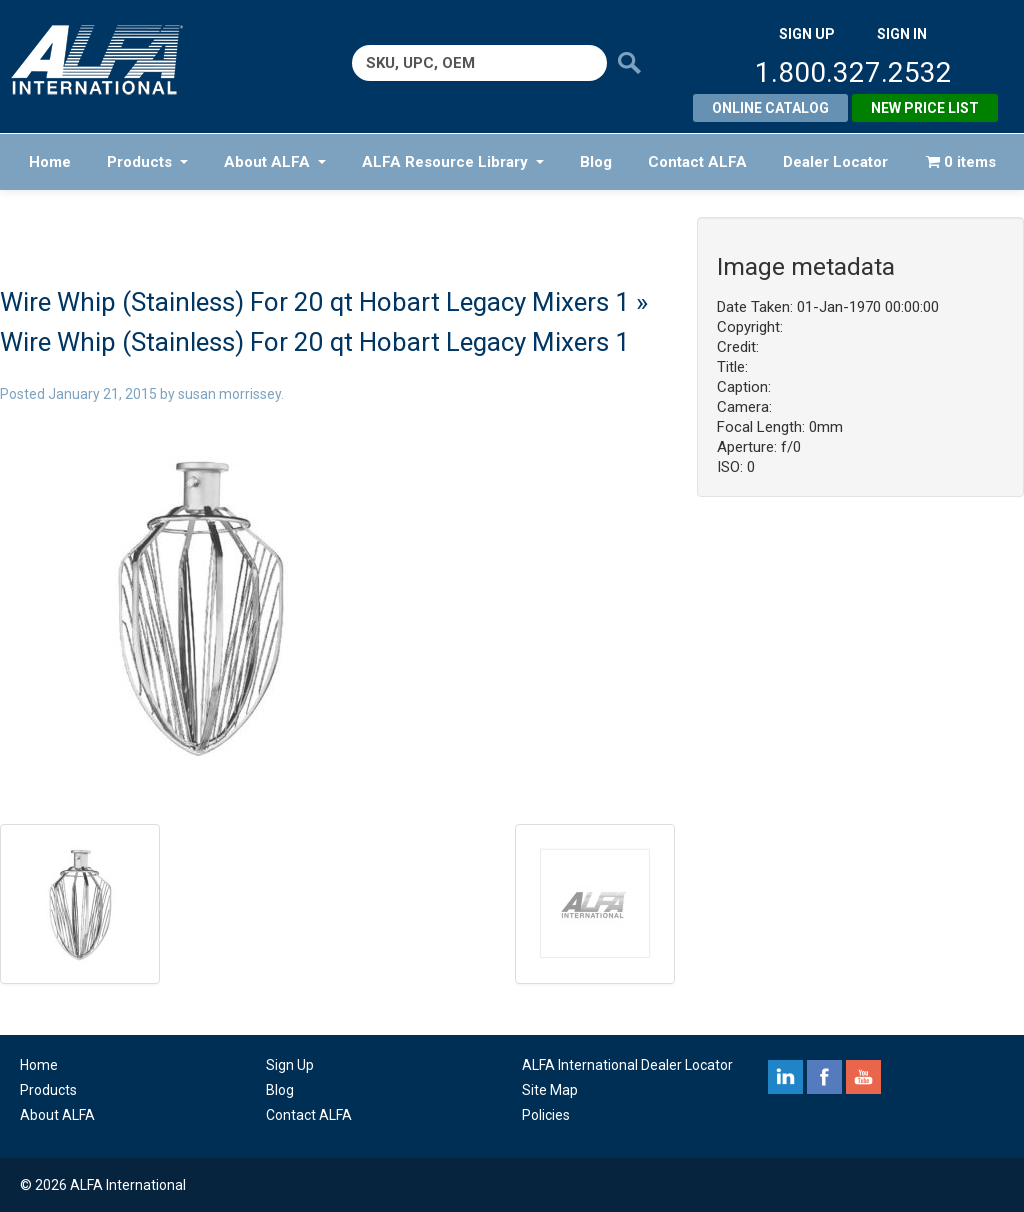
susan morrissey (229, 394)
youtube (863, 1077)
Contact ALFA (697, 162)
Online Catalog (770, 108)
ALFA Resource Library (453, 162)
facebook (824, 1077)
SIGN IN (902, 34)
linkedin (785, 1077)
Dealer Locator (835, 162)
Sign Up (290, 1065)
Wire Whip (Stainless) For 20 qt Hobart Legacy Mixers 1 (315, 302)
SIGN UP (807, 34)
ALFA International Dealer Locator (627, 1065)
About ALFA (275, 162)
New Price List (925, 108)
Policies (546, 1115)
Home (50, 162)
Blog (596, 162)
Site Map (550, 1090)
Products (147, 162)
